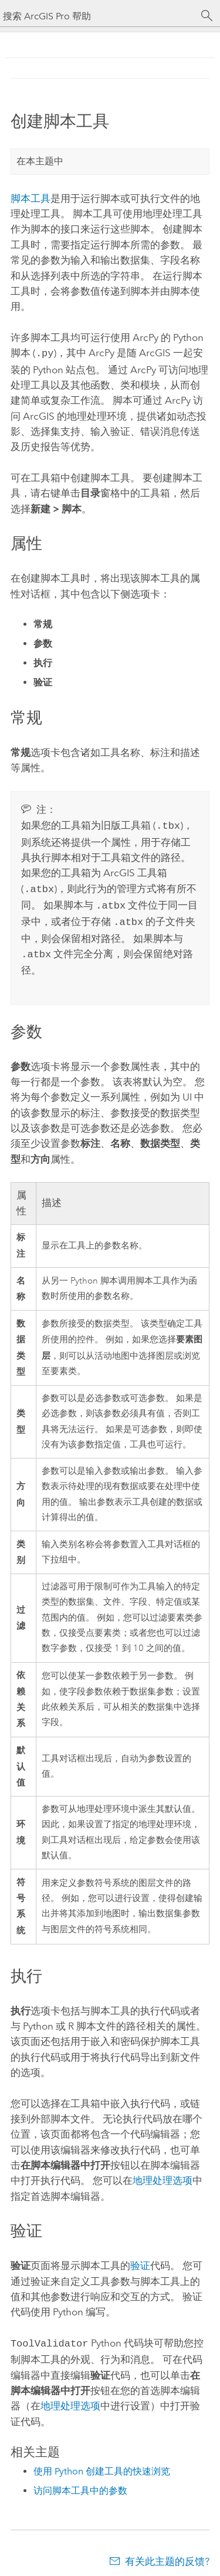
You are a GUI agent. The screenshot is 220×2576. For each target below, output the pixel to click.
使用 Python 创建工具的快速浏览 (101, 2463)
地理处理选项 (162, 2173)
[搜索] (207, 16)
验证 (140, 2258)
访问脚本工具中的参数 (80, 2482)
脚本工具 (30, 198)
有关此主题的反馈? (167, 2553)
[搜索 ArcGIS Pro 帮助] (98, 16)
